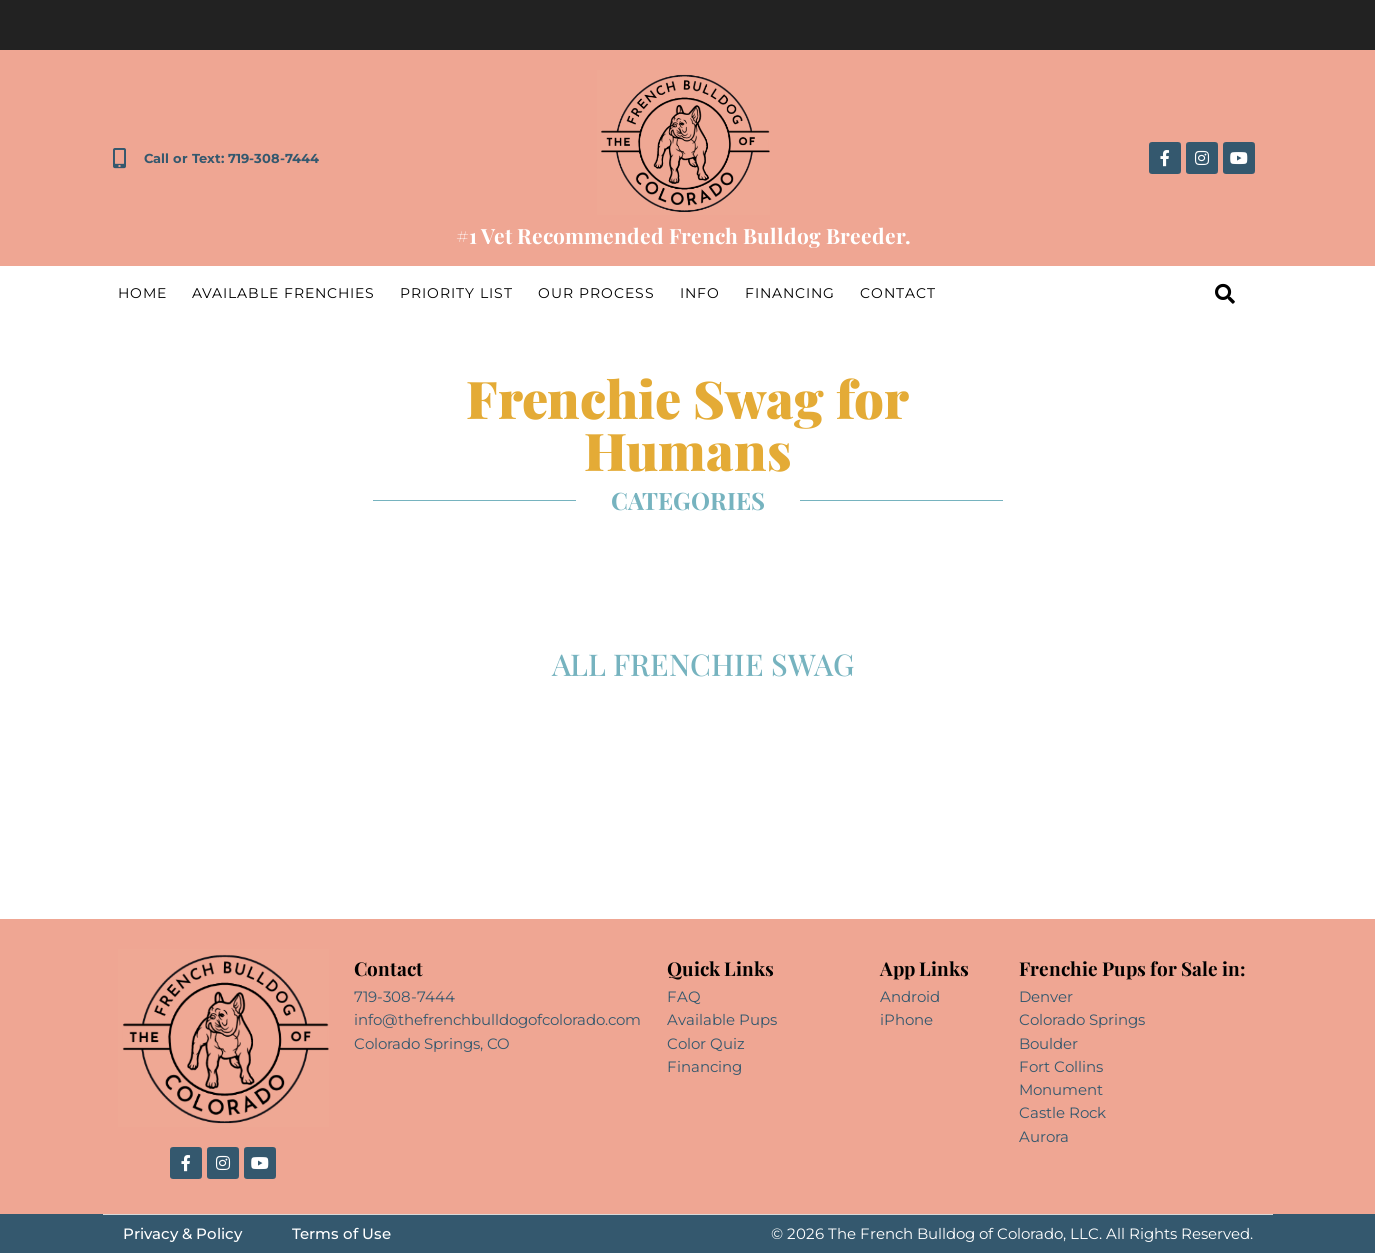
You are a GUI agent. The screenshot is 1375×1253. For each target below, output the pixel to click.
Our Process (596, 293)
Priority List (456, 293)
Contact (898, 293)
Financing (790, 293)
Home (142, 293)
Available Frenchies (283, 293)
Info (700, 293)
